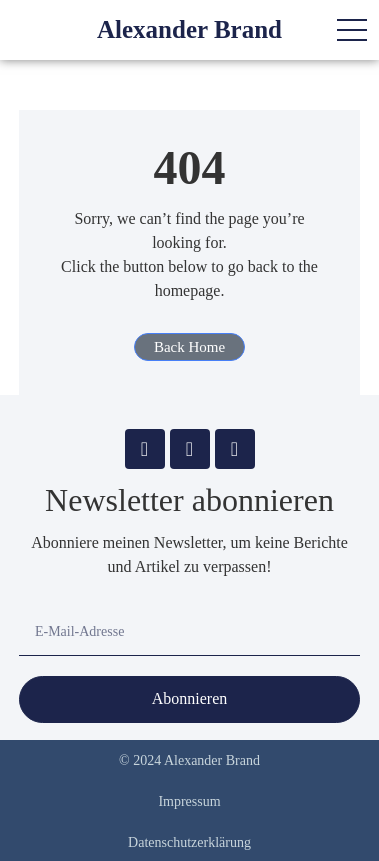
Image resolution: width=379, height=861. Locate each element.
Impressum (189, 801)
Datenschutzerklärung (189, 842)
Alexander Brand (189, 29)
